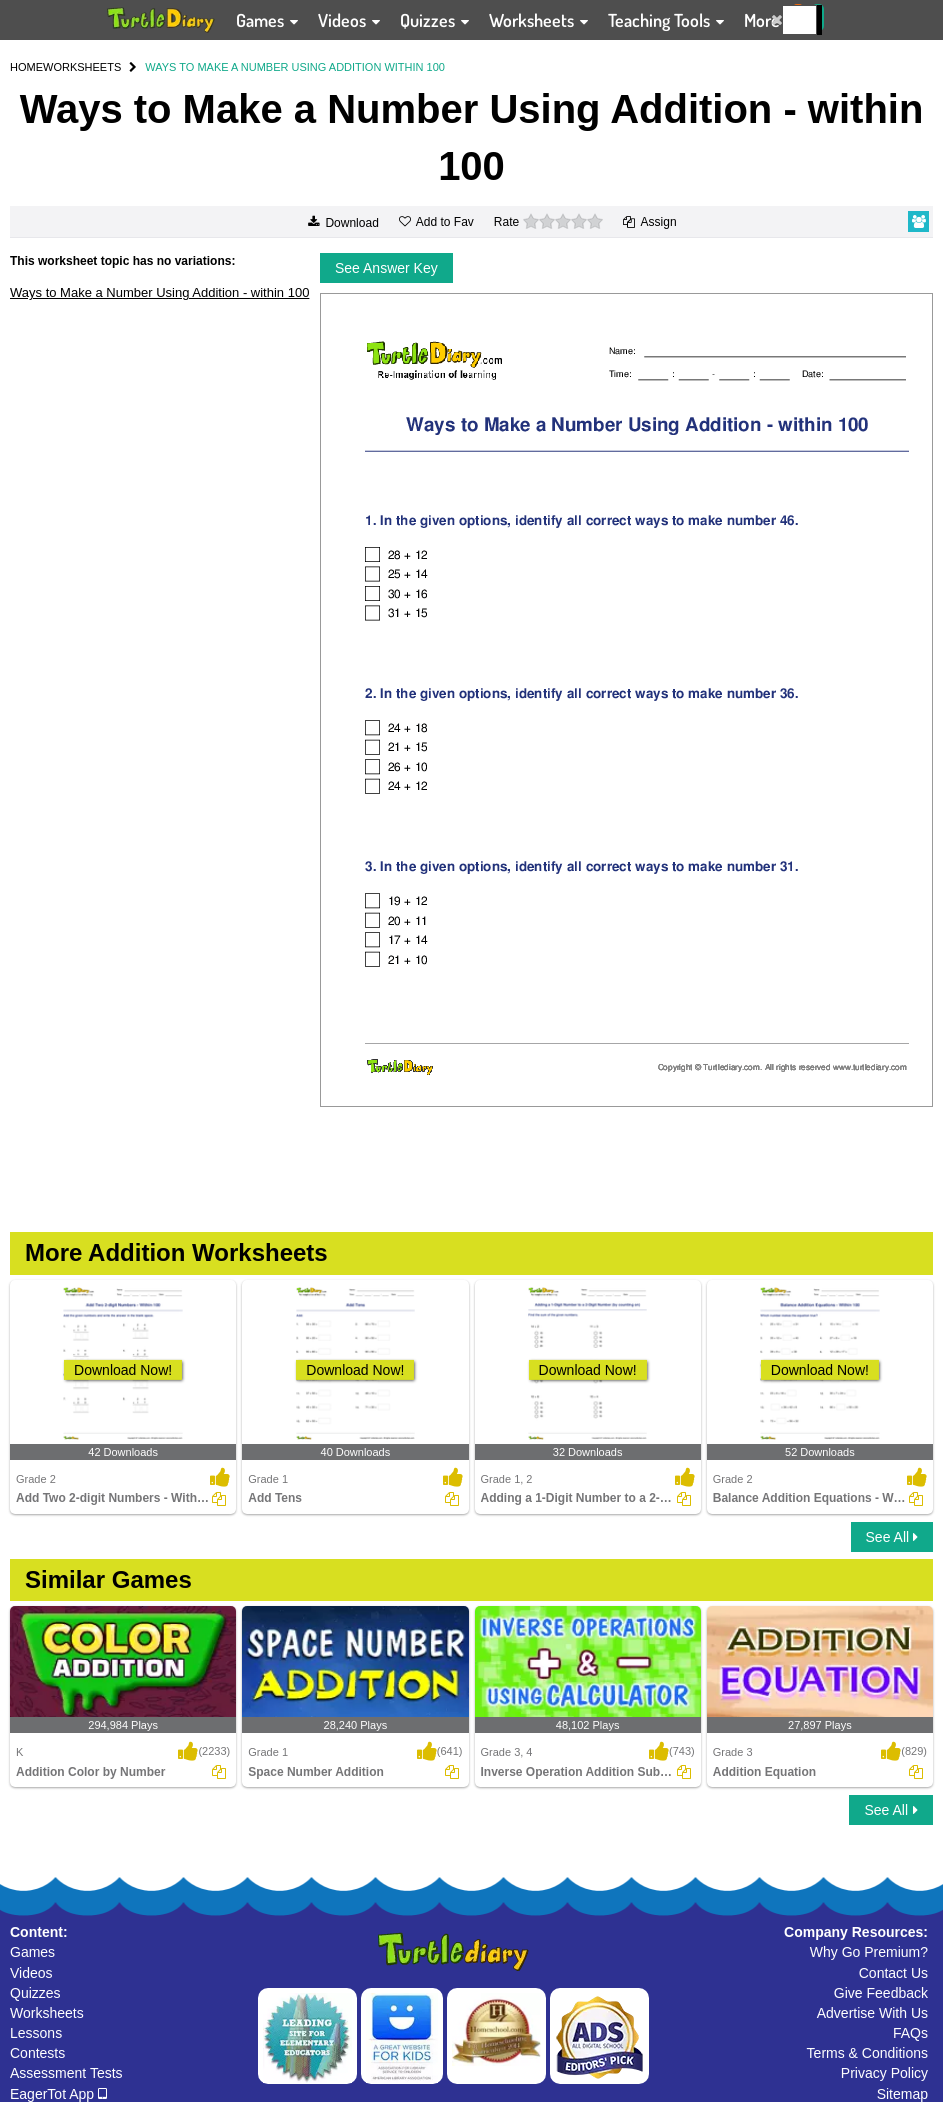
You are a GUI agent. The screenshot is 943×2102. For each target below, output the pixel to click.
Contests (37, 2053)
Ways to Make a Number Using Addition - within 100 (159, 292)
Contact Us (893, 1973)
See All (892, 1537)
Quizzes (35, 1993)
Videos (31, 1973)
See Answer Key (386, 268)
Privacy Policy (884, 2073)
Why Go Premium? (869, 1952)
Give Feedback (881, 1993)
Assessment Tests (66, 2073)
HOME (26, 67)
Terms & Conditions (867, 2053)
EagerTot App (58, 2094)
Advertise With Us (872, 2013)
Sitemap (902, 2094)
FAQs (910, 2033)
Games (32, 1952)
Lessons (36, 2033)
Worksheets (47, 2013)
